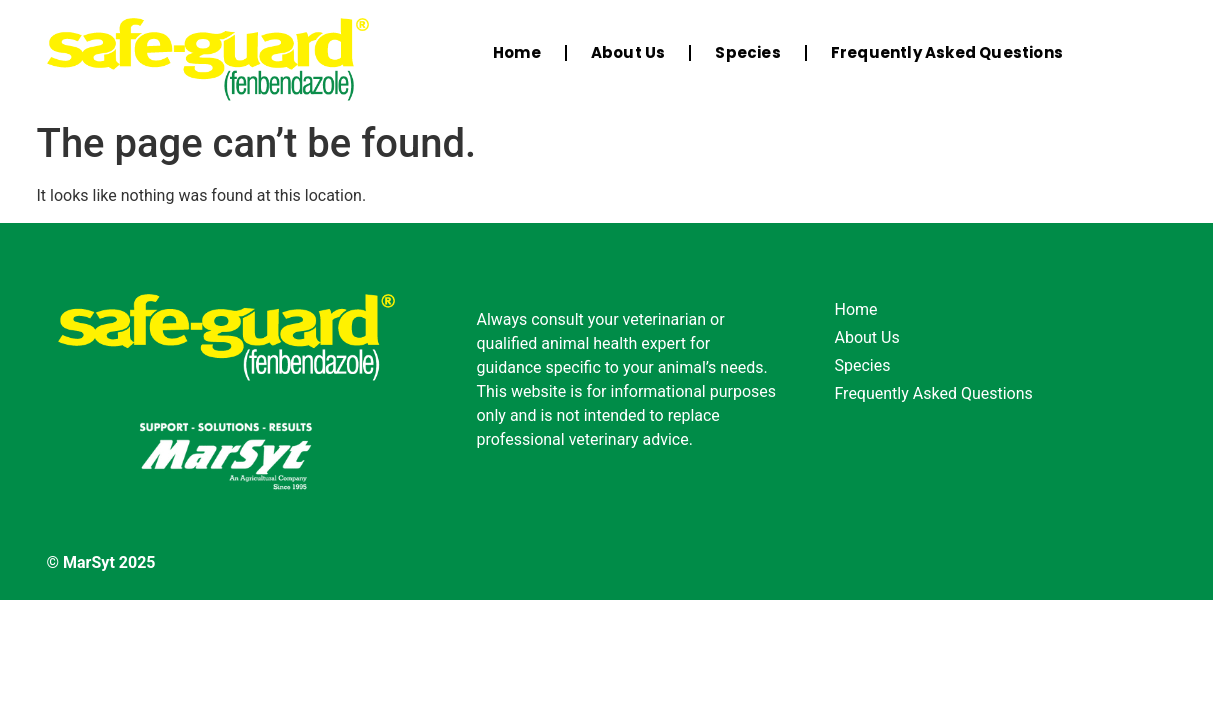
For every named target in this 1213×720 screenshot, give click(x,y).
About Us (628, 52)
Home (517, 52)
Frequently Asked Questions (947, 52)
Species (747, 52)
